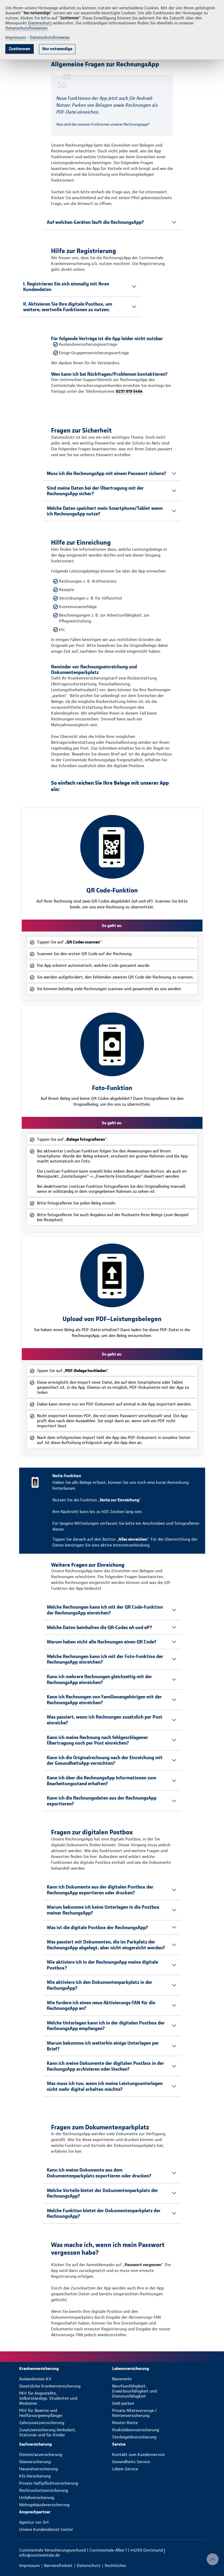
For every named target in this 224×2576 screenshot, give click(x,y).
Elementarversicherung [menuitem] (40, 2454)
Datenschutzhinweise (50, 37)
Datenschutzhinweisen (26, 28)
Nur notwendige (57, 48)
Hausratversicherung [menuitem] (38, 2468)
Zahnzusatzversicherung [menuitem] (41, 2422)
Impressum (15, 37)
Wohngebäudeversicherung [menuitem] (44, 2504)
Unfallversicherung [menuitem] (36, 2497)
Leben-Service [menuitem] (125, 2468)
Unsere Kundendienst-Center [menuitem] (46, 2529)
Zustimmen (19, 48)
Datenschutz (40, 22)
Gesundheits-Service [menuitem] (131, 2461)
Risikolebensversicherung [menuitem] (135, 2429)
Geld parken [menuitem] (123, 2403)
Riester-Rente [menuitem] (125, 2422)
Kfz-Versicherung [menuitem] (35, 2476)
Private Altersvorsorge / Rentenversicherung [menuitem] (134, 2413)
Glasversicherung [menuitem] (35, 2461)
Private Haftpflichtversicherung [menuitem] (48, 2483)
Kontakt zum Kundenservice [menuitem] (138, 2454)
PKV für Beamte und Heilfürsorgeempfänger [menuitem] (41, 2413)
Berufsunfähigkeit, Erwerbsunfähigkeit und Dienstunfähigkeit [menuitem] (134, 2391)
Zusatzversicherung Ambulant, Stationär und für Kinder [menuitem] (47, 2432)
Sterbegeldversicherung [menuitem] (134, 2437)
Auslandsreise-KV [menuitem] (35, 2378)
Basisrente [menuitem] (122, 2378)
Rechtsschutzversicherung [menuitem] (43, 2490)
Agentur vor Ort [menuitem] (34, 2522)
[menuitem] (65, 2368)
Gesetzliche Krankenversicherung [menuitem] (50, 2386)
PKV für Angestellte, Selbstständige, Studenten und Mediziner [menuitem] (48, 2398)
